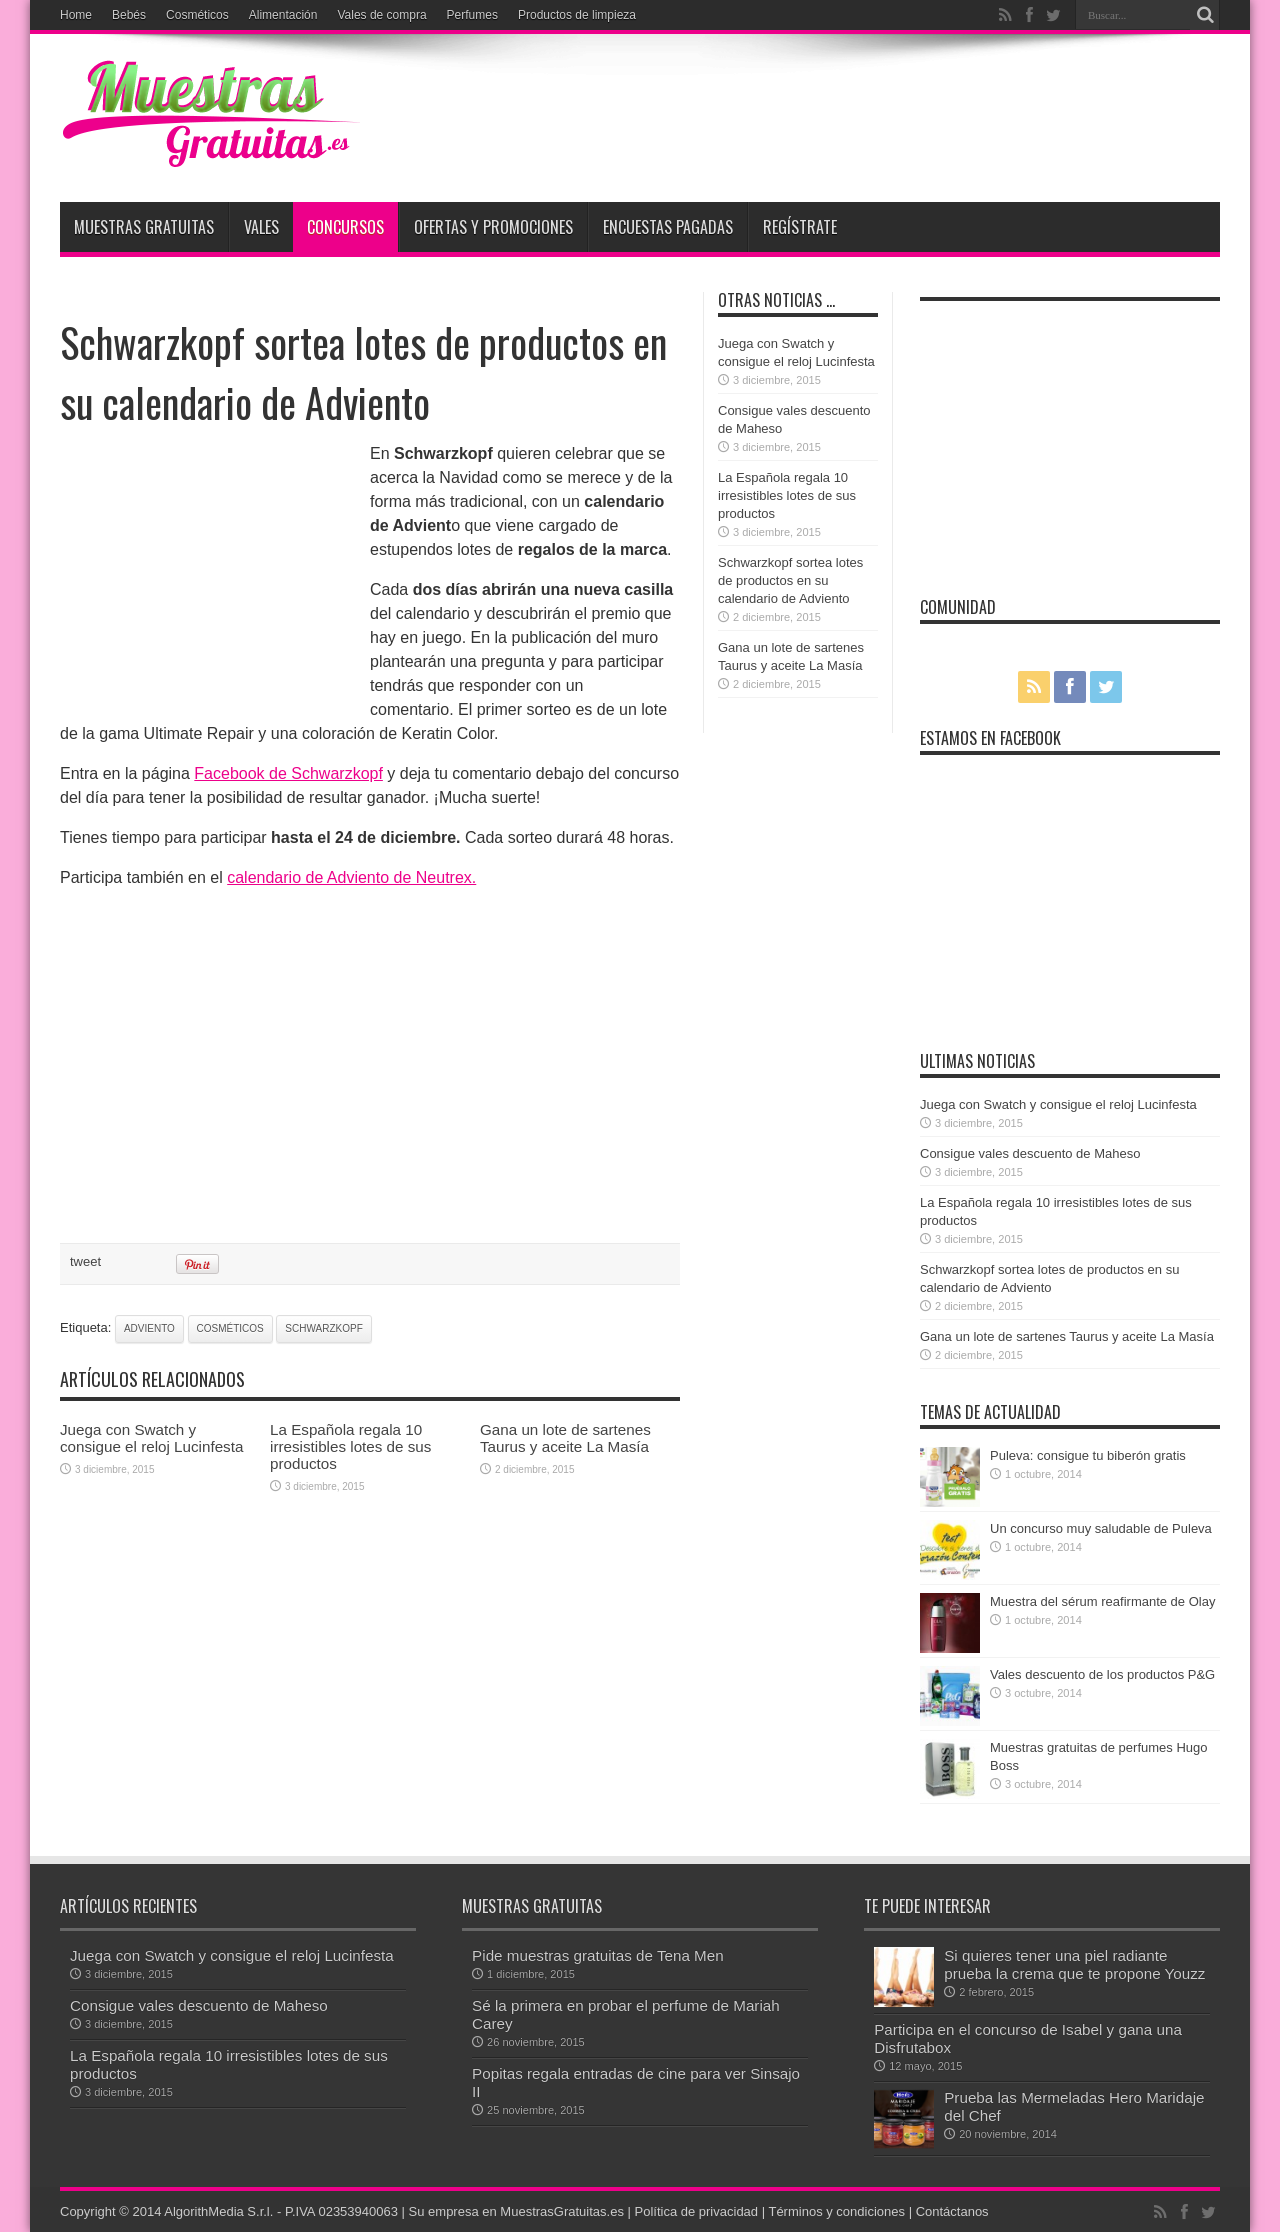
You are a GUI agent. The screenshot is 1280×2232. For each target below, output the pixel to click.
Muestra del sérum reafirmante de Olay (1102, 1601)
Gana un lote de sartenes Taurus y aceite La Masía (565, 1438)
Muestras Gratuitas (144, 227)
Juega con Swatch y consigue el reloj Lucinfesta (151, 1438)
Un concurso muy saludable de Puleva (1101, 1528)
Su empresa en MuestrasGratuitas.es (516, 2211)
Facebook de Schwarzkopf (288, 773)
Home (76, 15)
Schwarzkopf (323, 1328)
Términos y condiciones (836, 2211)
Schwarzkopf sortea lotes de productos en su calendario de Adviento (790, 580)
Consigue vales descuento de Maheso (1030, 1153)
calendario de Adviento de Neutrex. (351, 877)
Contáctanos (952, 2211)
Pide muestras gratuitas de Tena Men (598, 1955)
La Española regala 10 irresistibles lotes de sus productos (350, 1446)
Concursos (345, 227)
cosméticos (230, 1328)
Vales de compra (381, 15)
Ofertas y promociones (493, 227)
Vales (261, 227)
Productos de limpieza (577, 15)
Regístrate (800, 227)
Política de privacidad (697, 2211)
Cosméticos (197, 15)
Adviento (149, 1328)
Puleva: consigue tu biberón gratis (1088, 1455)
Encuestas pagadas (668, 227)
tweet (85, 1261)
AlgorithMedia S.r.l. (218, 2211)
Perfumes (472, 15)
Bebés (129, 15)
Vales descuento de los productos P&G (1102, 1674)
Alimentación (283, 15)
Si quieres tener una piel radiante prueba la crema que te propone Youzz (1074, 1964)
